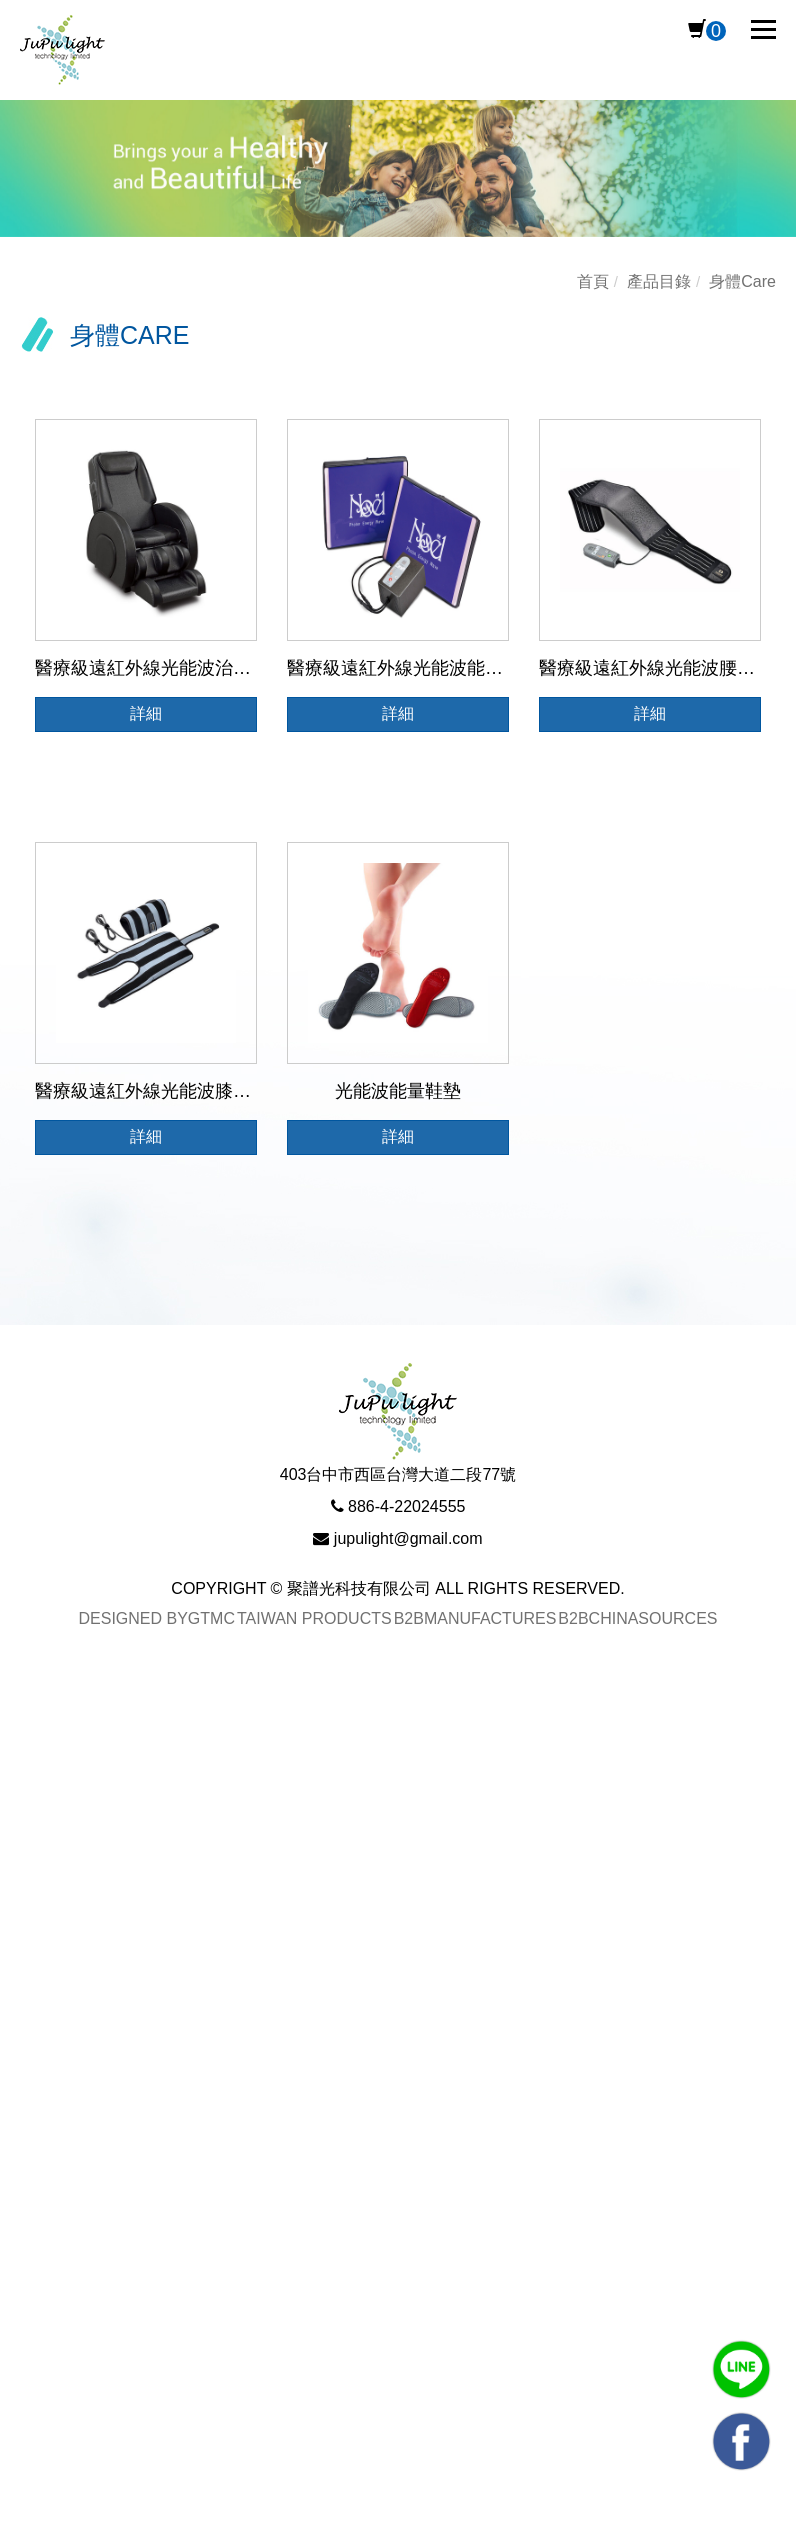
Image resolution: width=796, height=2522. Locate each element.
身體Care (742, 281)
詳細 (146, 713)
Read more (52, 2007)
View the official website (205, 2007)
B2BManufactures (475, 1617)
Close (23, 1707)
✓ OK (647, 2507)
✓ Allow (31, 1767)
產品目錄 (659, 281)
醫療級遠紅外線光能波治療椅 (152, 668)
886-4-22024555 (406, 1505)
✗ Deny (31, 1797)
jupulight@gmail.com (408, 1537)
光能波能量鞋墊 (398, 1091)
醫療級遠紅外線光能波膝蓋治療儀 (170, 1091)
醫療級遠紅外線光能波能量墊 (404, 668)
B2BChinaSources (637, 1617)
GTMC (211, 1617)
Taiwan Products (314, 1617)
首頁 (593, 281)
